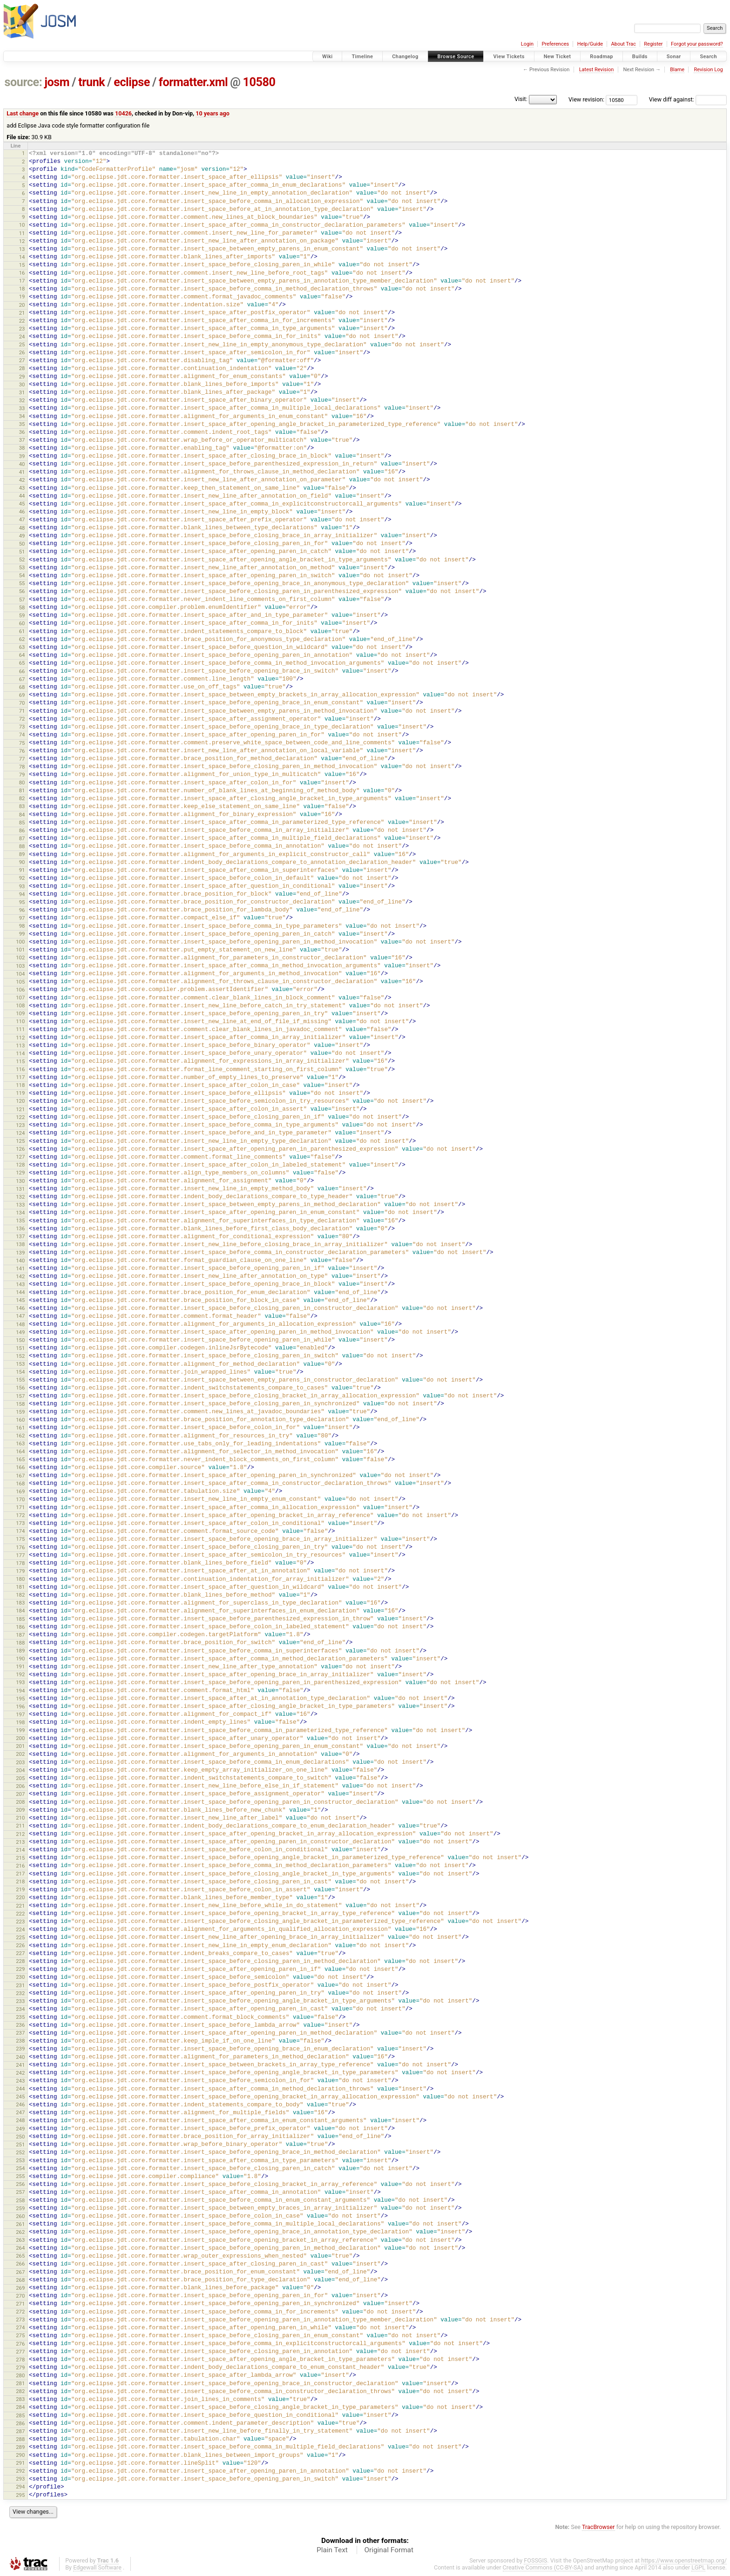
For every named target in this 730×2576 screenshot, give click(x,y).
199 (20, 1730)
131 (20, 1189)
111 (20, 1029)
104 (20, 974)
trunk (91, 82)
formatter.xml (193, 82)
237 (20, 2033)
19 (22, 296)
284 (20, 2407)
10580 (259, 82)
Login (527, 44)
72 (22, 718)
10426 (123, 113)
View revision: (586, 99)
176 (20, 1547)
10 (22, 225)
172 (20, 1515)
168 (20, 1483)
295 (20, 2495)
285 (20, 2415)
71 (22, 711)
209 (20, 1810)
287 (20, 2431)
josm (56, 82)
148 (20, 1324)
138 (20, 1244)
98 (22, 926)
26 (22, 352)
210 (20, 1817)
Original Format (388, 2550)
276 (20, 2343)
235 (20, 2017)
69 (22, 695)
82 (22, 798)
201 (20, 1746)
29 (22, 376)
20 (22, 305)
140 (20, 1260)
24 (22, 336)
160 (20, 1419)
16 (22, 273)
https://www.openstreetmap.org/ (684, 2560)
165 (20, 1459)
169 (20, 1491)
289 (20, 2447)
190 (20, 1658)
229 (20, 1969)
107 (20, 997)
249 (20, 2128)
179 (20, 1571)
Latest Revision (596, 70)
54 (22, 575)
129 (20, 1172)
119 (20, 1093)
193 (20, 1682)
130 (20, 1181)
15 (22, 265)
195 (20, 1698)
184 (20, 1610)
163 (20, 1443)
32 (22, 400)
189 (20, 1650)
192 (20, 1674)
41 (22, 472)
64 (22, 655)
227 (20, 1953)
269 (20, 2288)
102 (20, 957)
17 (22, 280)
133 (20, 1204)
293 (20, 2478)
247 (20, 2112)
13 (22, 249)
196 (20, 1706)
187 (20, 1635)
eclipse (132, 82)
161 (20, 1427)
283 (20, 2399)
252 (20, 2152)
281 (20, 2383)
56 (22, 591)
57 (22, 599)
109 (20, 1013)
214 (20, 1850)
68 (22, 687)
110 (20, 1021)
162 (20, 1435)
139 (20, 1252)
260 (20, 2216)
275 (20, 2335)
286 (20, 2423)
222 (20, 1913)
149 (20, 1332)
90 (22, 862)
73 (22, 726)
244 (20, 2088)
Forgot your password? (697, 44)
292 (20, 2471)
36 (22, 432)
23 (22, 328)
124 (20, 1133)
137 (20, 1236)
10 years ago (213, 113)
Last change (23, 113)
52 (22, 559)
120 (20, 1101)
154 (20, 1372)
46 (22, 511)
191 (20, 1666)
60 (22, 623)
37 (22, 440)
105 (20, 981)
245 (20, 2096)
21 (22, 313)
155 (20, 1379)
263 (20, 2240)
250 (20, 2136)
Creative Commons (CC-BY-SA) (543, 2567)
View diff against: (688, 99)
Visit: (520, 98)
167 (20, 1475)
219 (20, 1889)
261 (20, 2224)
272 (20, 2311)
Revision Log (708, 70)
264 (20, 2248)
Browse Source (456, 57)
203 (20, 1762)
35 (22, 424)
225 (20, 1937)
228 (20, 1961)
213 (20, 1842)
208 (20, 1802)
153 (20, 1364)
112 (20, 1037)
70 (22, 703)
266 (20, 2263)
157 (20, 1396)
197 (20, 1714)
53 (22, 567)
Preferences (555, 44)
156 (20, 1387)
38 (22, 448)
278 (20, 2359)
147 (20, 1316)
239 (20, 2048)
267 (20, 2272)
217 (20, 1873)
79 (22, 774)
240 (20, 2057)
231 (20, 1985)
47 (22, 519)
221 (20, 1905)
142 (20, 1276)
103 (20, 966)
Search (708, 57)
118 (20, 1085)
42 (22, 480)
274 (20, 2327)
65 (22, 663)
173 (20, 1523)
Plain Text (332, 2550)
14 (22, 257)
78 (22, 766)
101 (20, 949)
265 (20, 2255)
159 (20, 1412)
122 (20, 1117)
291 (20, 2463)
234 (20, 2009)
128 (20, 1164)
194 (20, 1690)
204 (20, 1770)
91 (22, 870)
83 (22, 806)
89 (22, 854)
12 (22, 241)
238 (20, 2040)
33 (22, 408)
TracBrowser (598, 2526)
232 (20, 1993)
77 (22, 758)
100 (20, 941)
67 (22, 679)
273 (20, 2319)
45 (22, 503)
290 (20, 2455)
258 (20, 2200)
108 (20, 1005)
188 (20, 1642)
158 (20, 1404)
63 (22, 647)
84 (22, 814)
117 (20, 1077)
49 (22, 536)
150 (20, 1340)
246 (20, 2104)
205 (20, 1778)
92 (22, 878)
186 (20, 1627)
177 (20, 1555)
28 (22, 368)
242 (20, 2073)
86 (22, 830)
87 (22, 838)
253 (20, 2160)
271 (20, 2303)
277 (20, 2351)
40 (22, 464)
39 (22, 456)
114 (20, 1053)
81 (22, 790)
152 (20, 1356)
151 (20, 1348)
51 (22, 551)
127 (20, 1156)
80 (22, 782)
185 (20, 1619)
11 (22, 233)
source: (23, 82)
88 (22, 846)
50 (22, 543)
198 (20, 1722)
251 (20, 2144)
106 (20, 989)
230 (20, 1977)
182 (20, 1594)
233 (20, 2001)
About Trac (623, 44)
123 (20, 1125)
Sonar (674, 57)
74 (22, 734)
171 (20, 1507)
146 (20, 1308)
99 (22, 934)
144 (20, 1292)
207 (20, 1794)
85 (22, 822)
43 (22, 488)
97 (22, 918)
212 (20, 1834)
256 (20, 2184)
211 (20, 1825)
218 (20, 1881)
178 (20, 1563)
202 (20, 1754)
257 (20, 2192)
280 (20, 2375)
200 (20, 1738)
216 (20, 1865)
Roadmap (601, 57)
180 (20, 1579)
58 (22, 607)
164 (20, 1451)
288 (20, 2439)
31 (22, 392)
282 (20, 2391)
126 (20, 1149)
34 (22, 416)
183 (20, 1602)
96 (22, 910)
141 (20, 1268)
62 (22, 639)
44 (22, 495)
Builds (640, 57)
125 (20, 1141)
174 (20, 1531)
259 (20, 2208)
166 (20, 1467)
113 (20, 1045)
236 (20, 2025)
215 (20, 1857)
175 (20, 1539)
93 (22, 886)
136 (20, 1228)
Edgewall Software (97, 2567)
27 (22, 360)
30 (22, 384)
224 (20, 1929)
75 (22, 743)
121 (20, 1109)
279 (20, 2367)
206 (20, 1786)
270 (20, 2296)
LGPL (698, 2567)
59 (22, 615)
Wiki (327, 57)
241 (20, 2065)
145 (20, 1300)
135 (20, 1220)
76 (22, 751)
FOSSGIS (535, 2560)
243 (20, 2080)
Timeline (362, 57)
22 (22, 320)
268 (20, 2280)
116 (20, 1069)
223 (20, 1921)
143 (20, 1284)
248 (20, 2120)
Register (653, 44)
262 (20, 2232)
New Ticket (557, 57)
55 (22, 583)
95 (22, 902)
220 (20, 1897)
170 (20, 1499)
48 (22, 528)
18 (22, 288)
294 (20, 2486)
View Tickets (508, 57)
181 (20, 1587)
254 (20, 2168)
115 (20, 1061)
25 (22, 344)
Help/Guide (590, 44)
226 (20, 1945)
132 (20, 1197)
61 (22, 631)
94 (22, 894)
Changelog (405, 57)
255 (20, 2176)
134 (20, 1212)
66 (22, 671)
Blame (677, 70)
